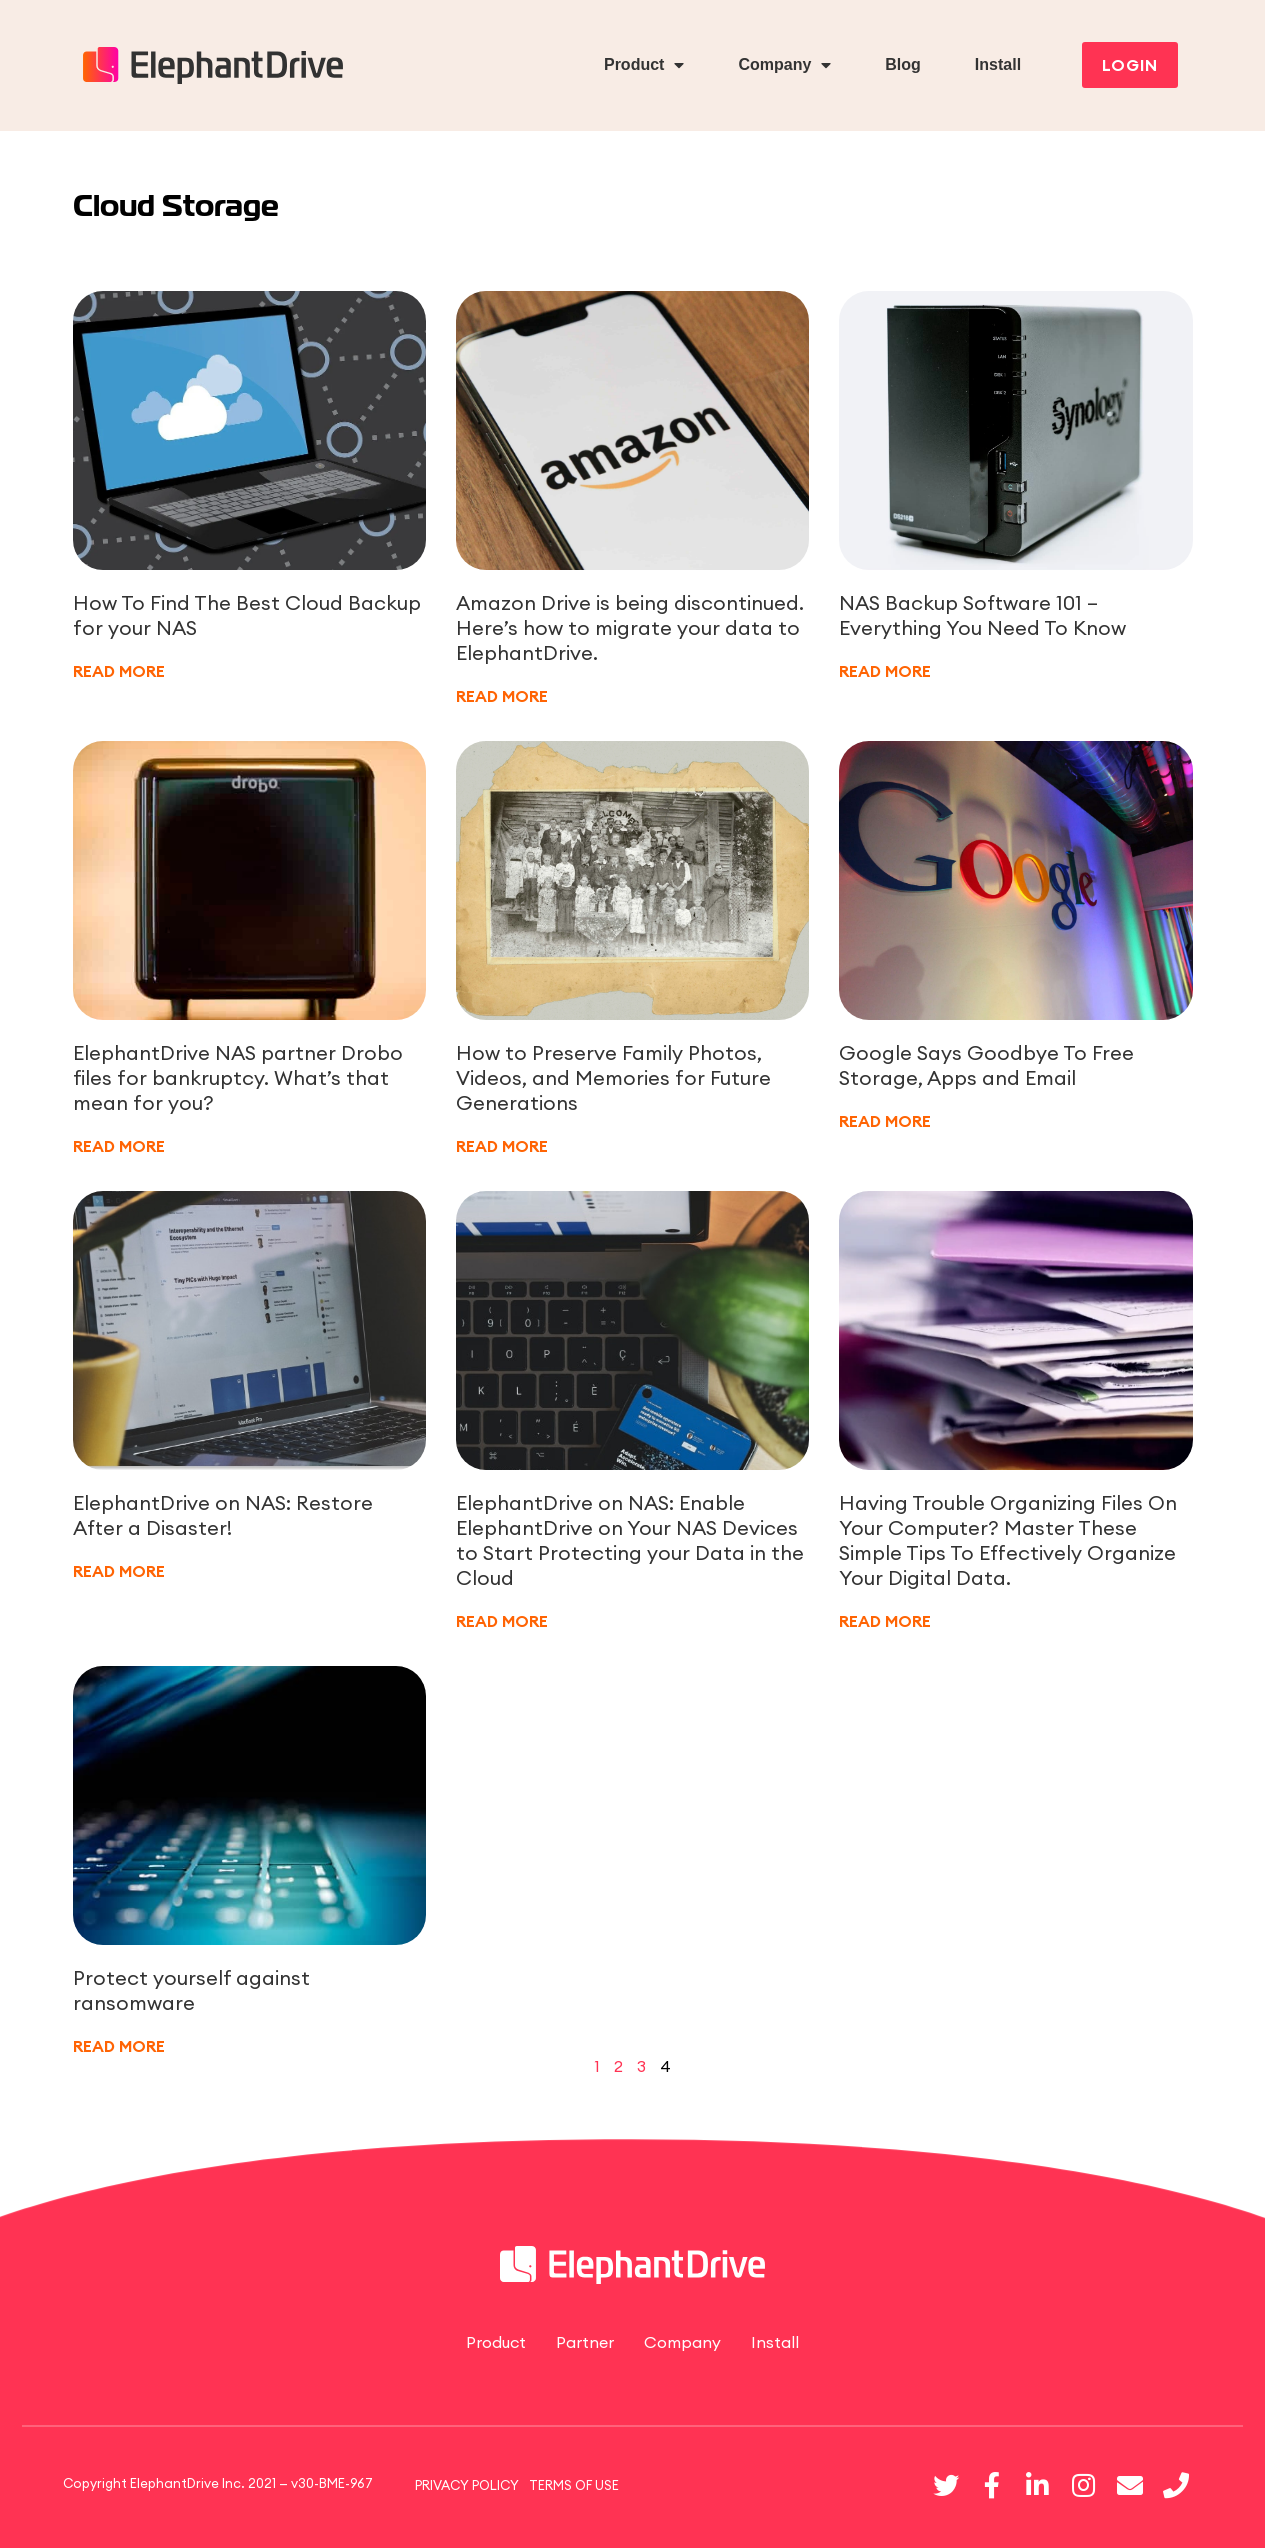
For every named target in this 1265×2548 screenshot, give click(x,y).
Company (784, 65)
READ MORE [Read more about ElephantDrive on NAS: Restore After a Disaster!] (119, 1571)
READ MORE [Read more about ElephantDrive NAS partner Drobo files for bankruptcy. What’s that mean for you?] (119, 1146)
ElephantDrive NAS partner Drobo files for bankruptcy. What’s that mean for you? (238, 1077)
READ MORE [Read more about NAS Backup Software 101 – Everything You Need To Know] (885, 671)
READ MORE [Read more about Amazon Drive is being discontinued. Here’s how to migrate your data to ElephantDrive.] (502, 696)
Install (998, 64)
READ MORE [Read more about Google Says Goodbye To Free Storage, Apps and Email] (885, 1121)
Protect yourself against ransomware (191, 1990)
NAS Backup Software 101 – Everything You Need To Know (982, 615)
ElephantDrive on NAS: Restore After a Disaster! (223, 1515)
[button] (1130, 65)
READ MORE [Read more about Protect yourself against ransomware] (119, 2046)
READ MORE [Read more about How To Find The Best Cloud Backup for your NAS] (119, 671)
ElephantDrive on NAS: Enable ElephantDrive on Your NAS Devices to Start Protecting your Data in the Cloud (630, 1540)
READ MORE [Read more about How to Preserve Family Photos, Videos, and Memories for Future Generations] (502, 1146)
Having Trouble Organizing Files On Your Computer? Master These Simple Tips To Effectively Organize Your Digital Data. (1008, 1540)
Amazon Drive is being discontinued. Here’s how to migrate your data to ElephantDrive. (630, 627)
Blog (903, 64)
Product (644, 65)
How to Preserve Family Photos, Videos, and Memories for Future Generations (613, 1077)
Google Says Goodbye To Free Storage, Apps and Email (986, 1065)
